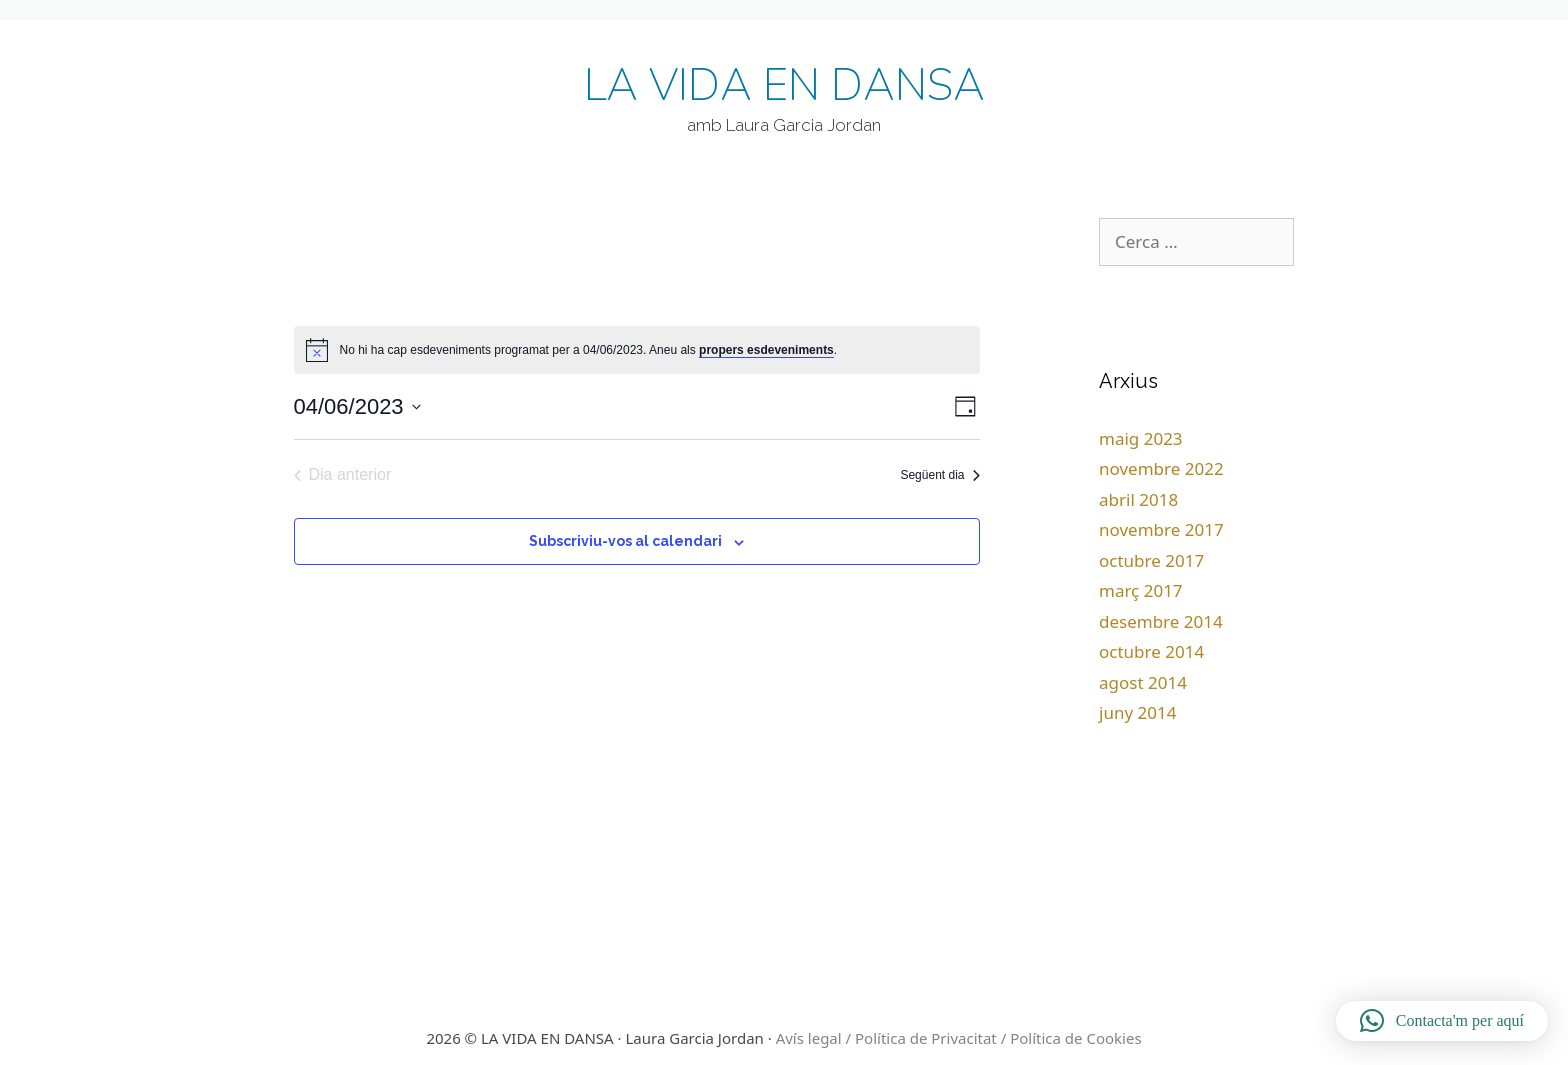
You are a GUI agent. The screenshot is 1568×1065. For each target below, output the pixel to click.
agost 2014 (1143, 682)
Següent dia (939, 475)
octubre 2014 (1151, 651)
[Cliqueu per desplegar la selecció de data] (357, 406)
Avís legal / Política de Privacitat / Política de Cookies (959, 1038)
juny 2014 (1137, 712)
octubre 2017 (1151, 560)
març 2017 (1141, 590)
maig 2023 (1141, 438)
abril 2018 (1138, 499)
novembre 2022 (1161, 468)
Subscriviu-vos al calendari (625, 541)
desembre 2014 (1161, 621)
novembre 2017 (1161, 529)
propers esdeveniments (766, 350)
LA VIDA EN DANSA (784, 86)
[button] (1442, 1021)
